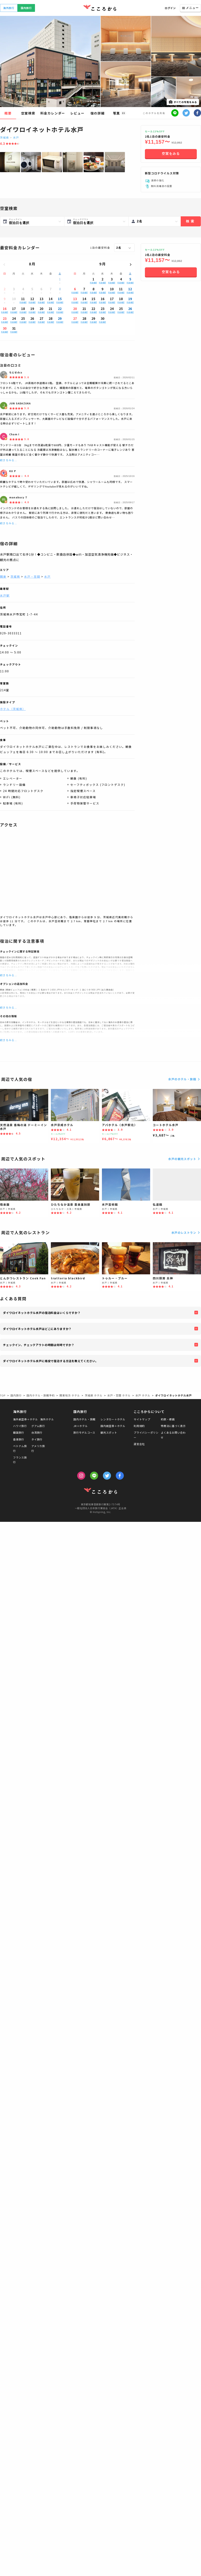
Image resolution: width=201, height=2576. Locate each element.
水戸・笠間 (32, 576)
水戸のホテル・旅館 (184, 1079)
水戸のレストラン (186, 1232)
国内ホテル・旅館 (84, 1419)
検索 (191, 221)
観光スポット (108, 1432)
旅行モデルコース (84, 1432)
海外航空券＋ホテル (25, 1419)
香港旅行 (18, 1439)
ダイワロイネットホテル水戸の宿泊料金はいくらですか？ (42, 1313)
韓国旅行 (18, 1432)
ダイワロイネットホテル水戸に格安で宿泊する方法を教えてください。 (50, 1361)
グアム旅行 (38, 1426)
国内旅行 (26, 8)
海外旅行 (8, 8)
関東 (3, 576)
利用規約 (139, 1426)
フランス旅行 (20, 1460)
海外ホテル (47, 1419)
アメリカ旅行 (38, 1448)
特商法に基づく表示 (173, 1426)
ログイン (170, 8)
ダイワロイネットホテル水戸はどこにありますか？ (37, 1329)
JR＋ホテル (80, 1426)
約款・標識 (168, 1419)
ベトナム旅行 (20, 1448)
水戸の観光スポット (184, 1158)
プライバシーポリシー (146, 1435)
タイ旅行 (36, 1439)
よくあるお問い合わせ (173, 1435)
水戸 (16, 137)
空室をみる (171, 153)
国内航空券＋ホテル (112, 1426)
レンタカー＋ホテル (112, 1419)
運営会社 (139, 1444)
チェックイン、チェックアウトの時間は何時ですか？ (38, 1345)
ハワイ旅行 (20, 1426)
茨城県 (4, 137)
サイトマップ (142, 1419)
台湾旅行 (36, 1432)
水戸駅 (5, 595)
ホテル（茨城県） (13, 709)
